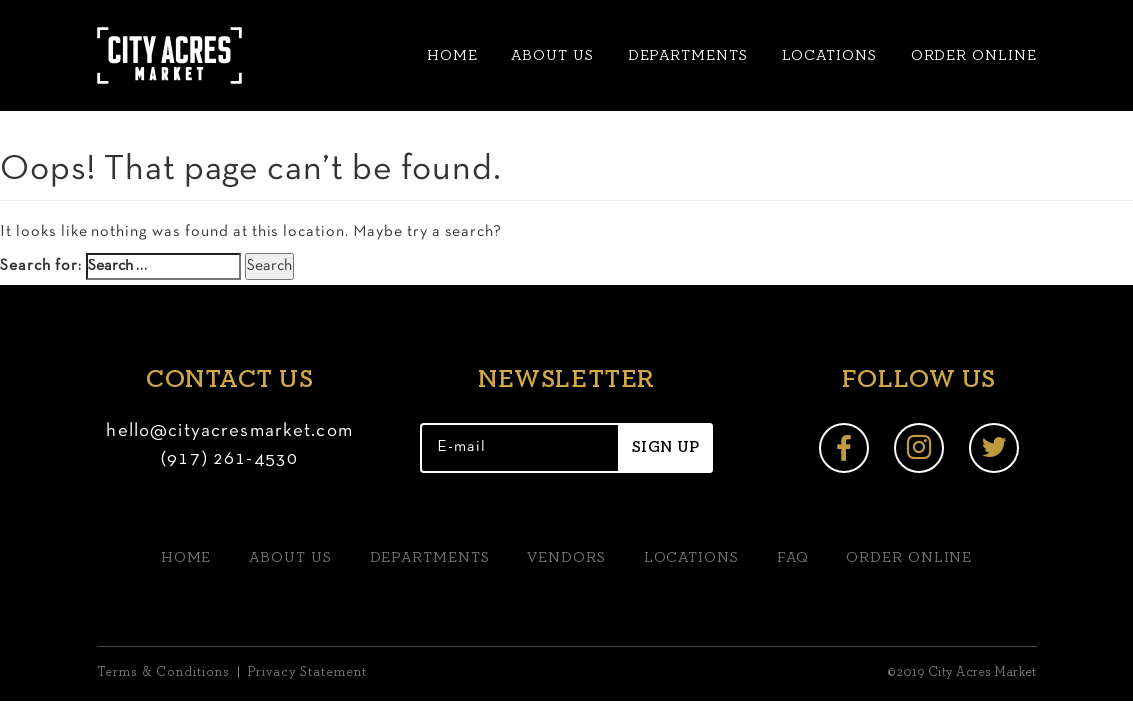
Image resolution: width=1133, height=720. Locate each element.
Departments (688, 55)
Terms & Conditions (163, 672)
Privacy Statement (307, 672)
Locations (829, 55)
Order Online (974, 55)
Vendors (566, 557)
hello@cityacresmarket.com (229, 431)
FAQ (793, 557)
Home (452, 55)
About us (552, 55)
